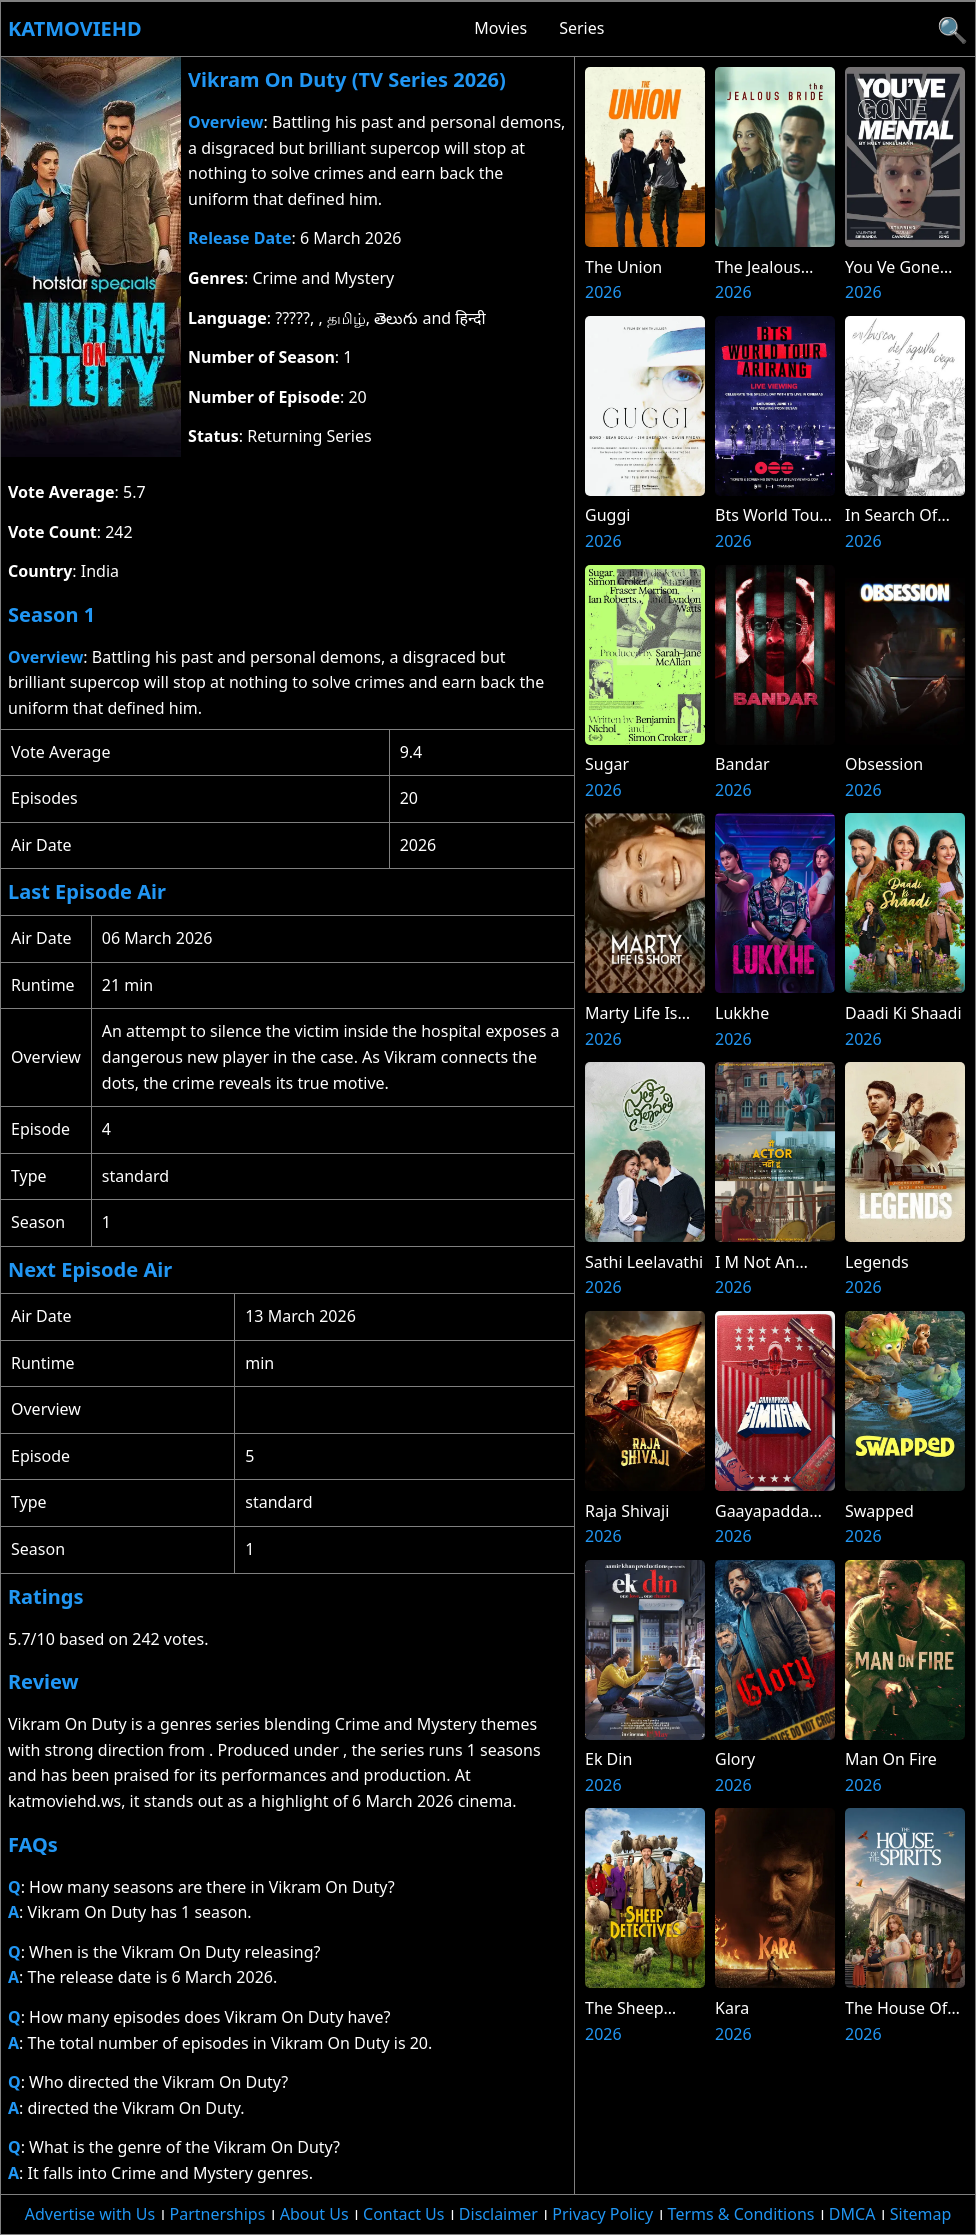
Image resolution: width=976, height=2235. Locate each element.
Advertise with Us (90, 2214)
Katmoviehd (75, 28)
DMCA (852, 2214)
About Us (314, 2214)
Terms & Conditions (741, 2214)
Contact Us (403, 2214)
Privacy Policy (602, 2214)
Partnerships (218, 2214)
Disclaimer (498, 2214)
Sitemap (921, 2214)
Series (581, 28)
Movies (500, 28)
